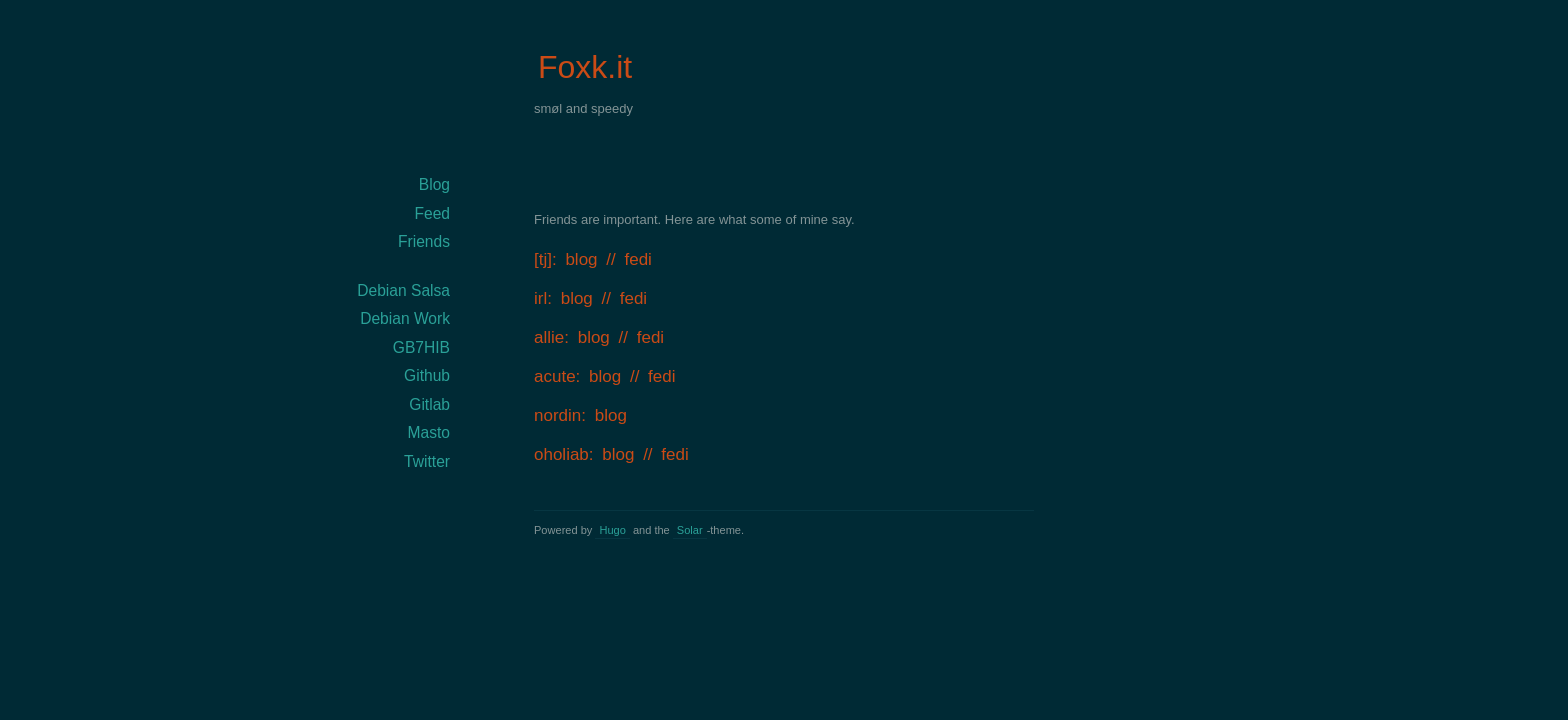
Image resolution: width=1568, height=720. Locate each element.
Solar (690, 530)
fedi (637, 259)
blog (581, 259)
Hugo (612, 530)
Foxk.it (585, 67)
